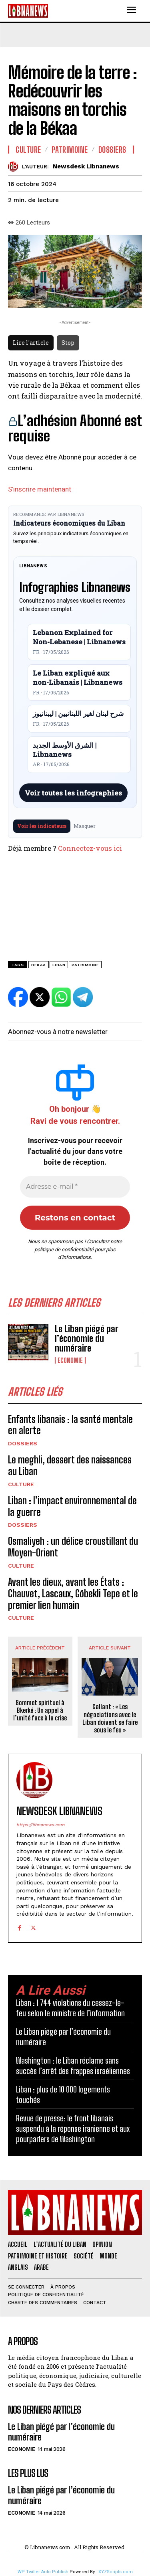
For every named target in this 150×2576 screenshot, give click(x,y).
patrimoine (85, 965)
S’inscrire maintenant (39, 489)
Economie (70, 1360)
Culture (21, 1484)
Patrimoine (70, 150)
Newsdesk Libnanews (86, 166)
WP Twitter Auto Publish (43, 2571)
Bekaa (38, 965)
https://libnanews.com (40, 1824)
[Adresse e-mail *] (75, 1187)
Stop (68, 342)
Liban (59, 965)
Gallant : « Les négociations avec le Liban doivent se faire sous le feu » (110, 1718)
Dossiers (22, 1443)
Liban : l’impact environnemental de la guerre (72, 1506)
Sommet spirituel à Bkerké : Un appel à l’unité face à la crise (40, 1710)
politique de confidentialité (64, 1250)
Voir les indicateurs (41, 826)
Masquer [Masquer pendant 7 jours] (85, 826)
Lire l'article (31, 342)
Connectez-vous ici (90, 848)
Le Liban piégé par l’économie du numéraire (86, 1338)
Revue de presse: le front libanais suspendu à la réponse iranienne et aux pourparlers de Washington (73, 2128)
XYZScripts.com (115, 2571)
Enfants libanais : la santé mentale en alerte (70, 1425)
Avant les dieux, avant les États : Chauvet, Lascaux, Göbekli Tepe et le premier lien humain (73, 1593)
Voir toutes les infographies (73, 792)
